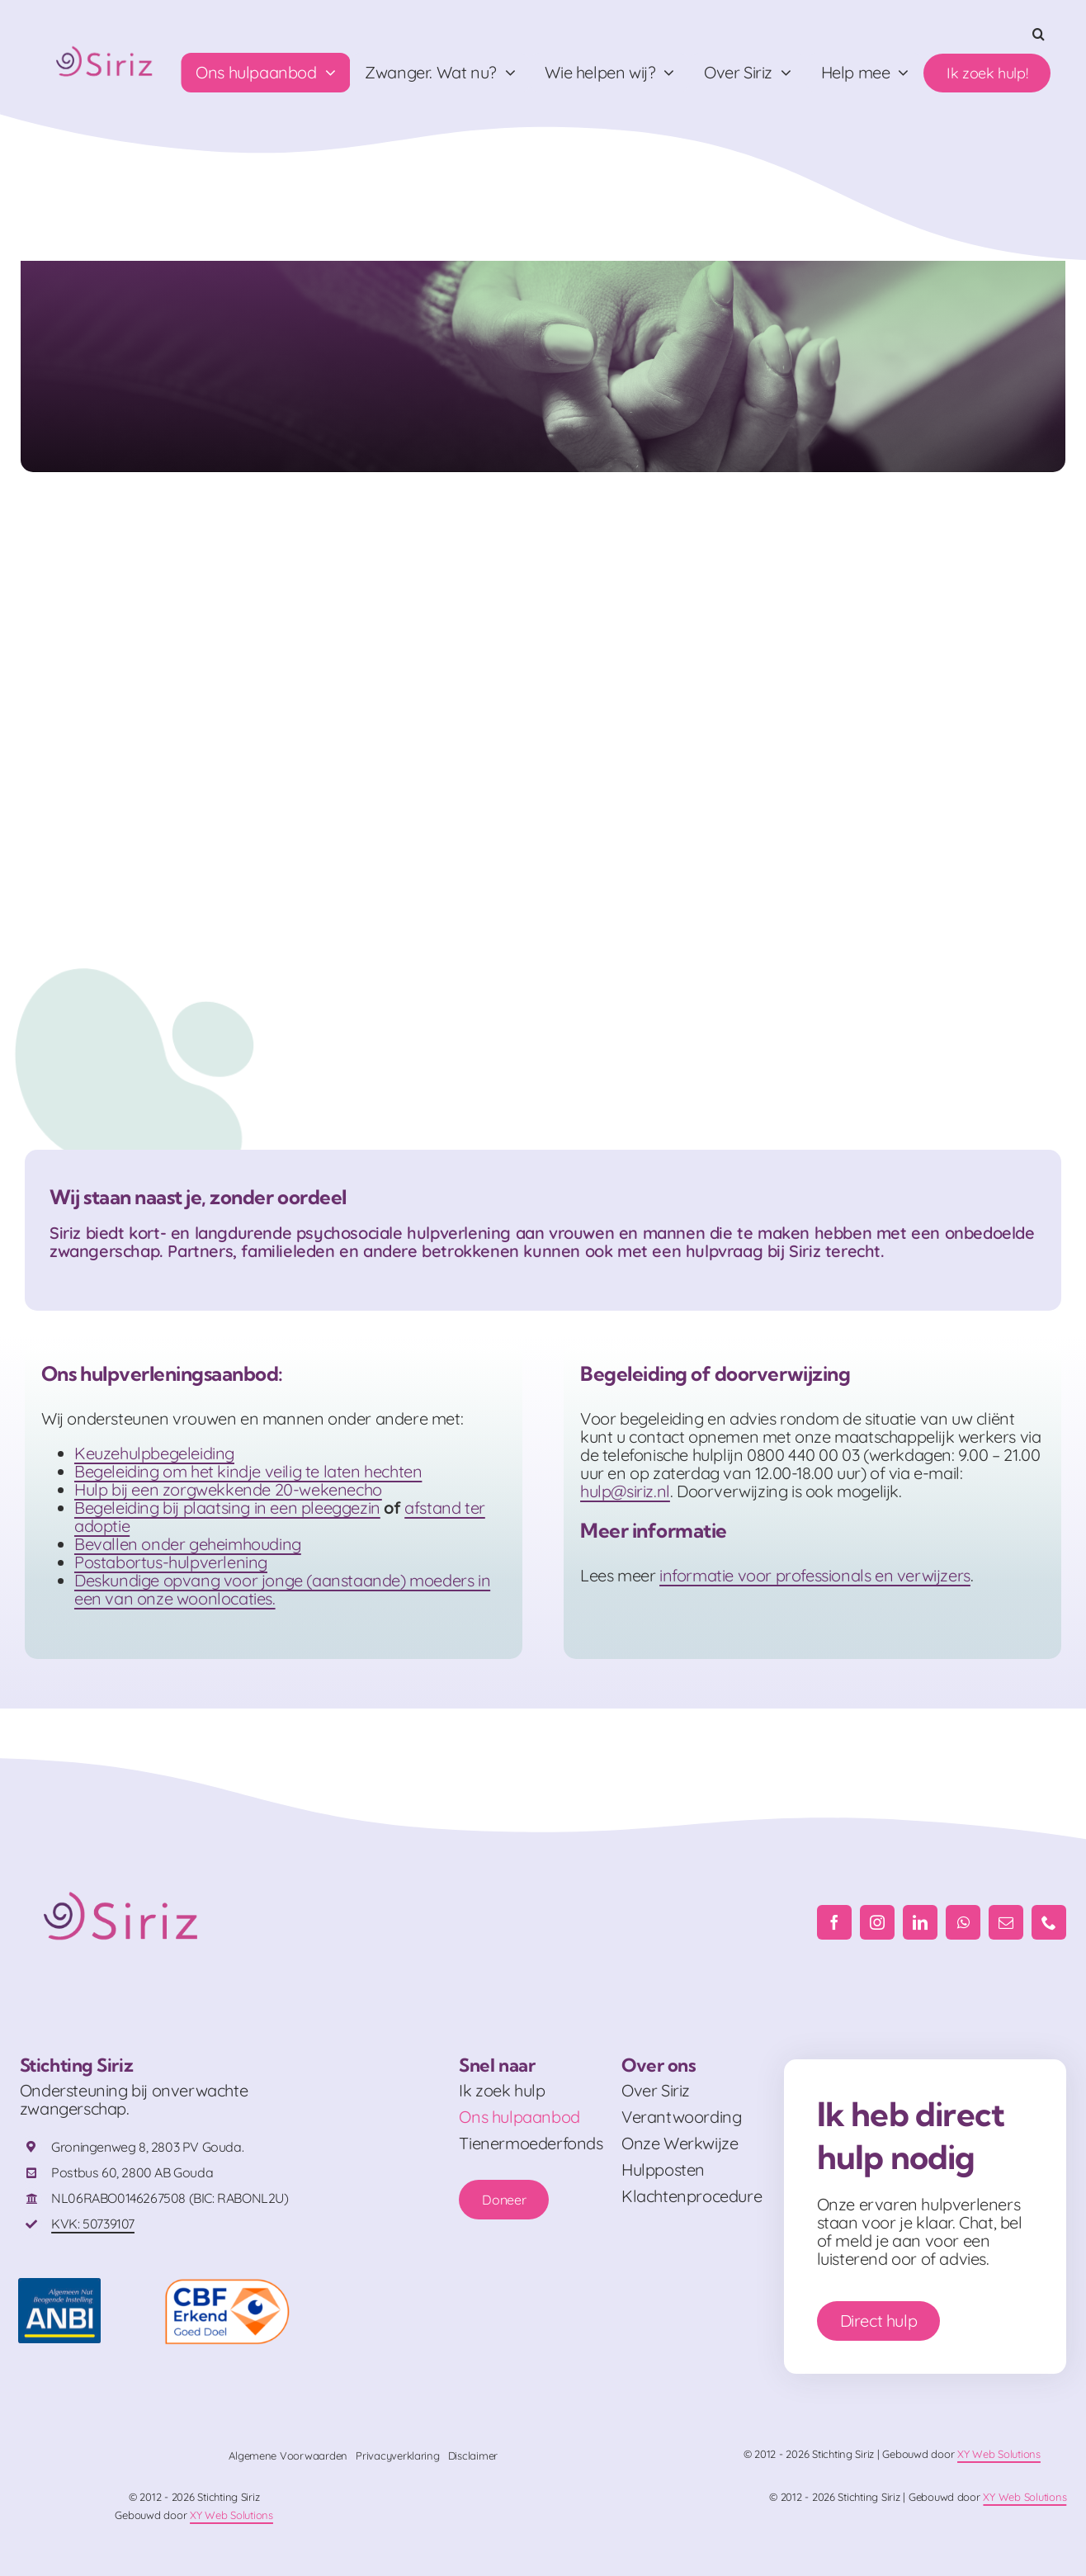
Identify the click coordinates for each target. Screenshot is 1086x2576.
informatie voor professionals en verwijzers (814, 1575)
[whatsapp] (963, 1922)
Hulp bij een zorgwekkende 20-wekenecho (228, 1489)
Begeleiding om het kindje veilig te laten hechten (248, 1471)
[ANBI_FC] (59, 2286)
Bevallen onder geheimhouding (187, 1544)
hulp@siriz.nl (625, 1491)
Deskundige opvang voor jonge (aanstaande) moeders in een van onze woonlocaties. (282, 1589)
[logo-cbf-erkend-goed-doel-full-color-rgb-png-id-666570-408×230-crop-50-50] (227, 2286)
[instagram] (877, 1922)
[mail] (1006, 1922)
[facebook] (834, 1922)
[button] (1038, 34)
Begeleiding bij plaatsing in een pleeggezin (227, 1507)
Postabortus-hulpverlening (170, 1562)
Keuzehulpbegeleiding (154, 1453)
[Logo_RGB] (105, 42)
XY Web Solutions (999, 2453)
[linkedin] (920, 1922)
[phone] (1049, 1922)
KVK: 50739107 (93, 2224)
